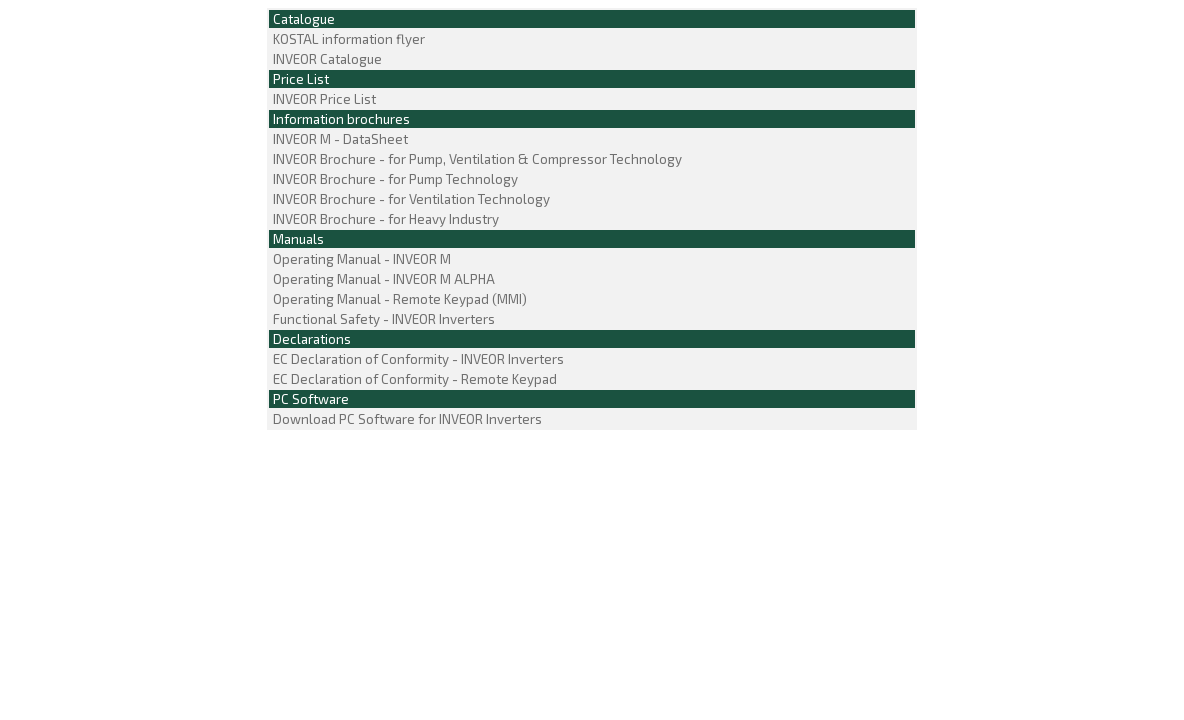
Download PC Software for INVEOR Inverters (406, 419)
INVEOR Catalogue (326, 59)
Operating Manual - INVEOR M (360, 259)
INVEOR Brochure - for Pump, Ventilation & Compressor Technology (476, 159)
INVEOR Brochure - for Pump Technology (394, 179)
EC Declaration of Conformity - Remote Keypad (413, 379)
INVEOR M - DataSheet (339, 139)
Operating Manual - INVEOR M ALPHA (382, 279)
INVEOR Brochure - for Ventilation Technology (410, 199)
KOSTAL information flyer (347, 39)
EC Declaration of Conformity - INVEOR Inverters (417, 359)
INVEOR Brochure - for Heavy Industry (384, 219)
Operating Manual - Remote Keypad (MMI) (398, 299)
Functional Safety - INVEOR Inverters (382, 319)
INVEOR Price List (323, 99)
